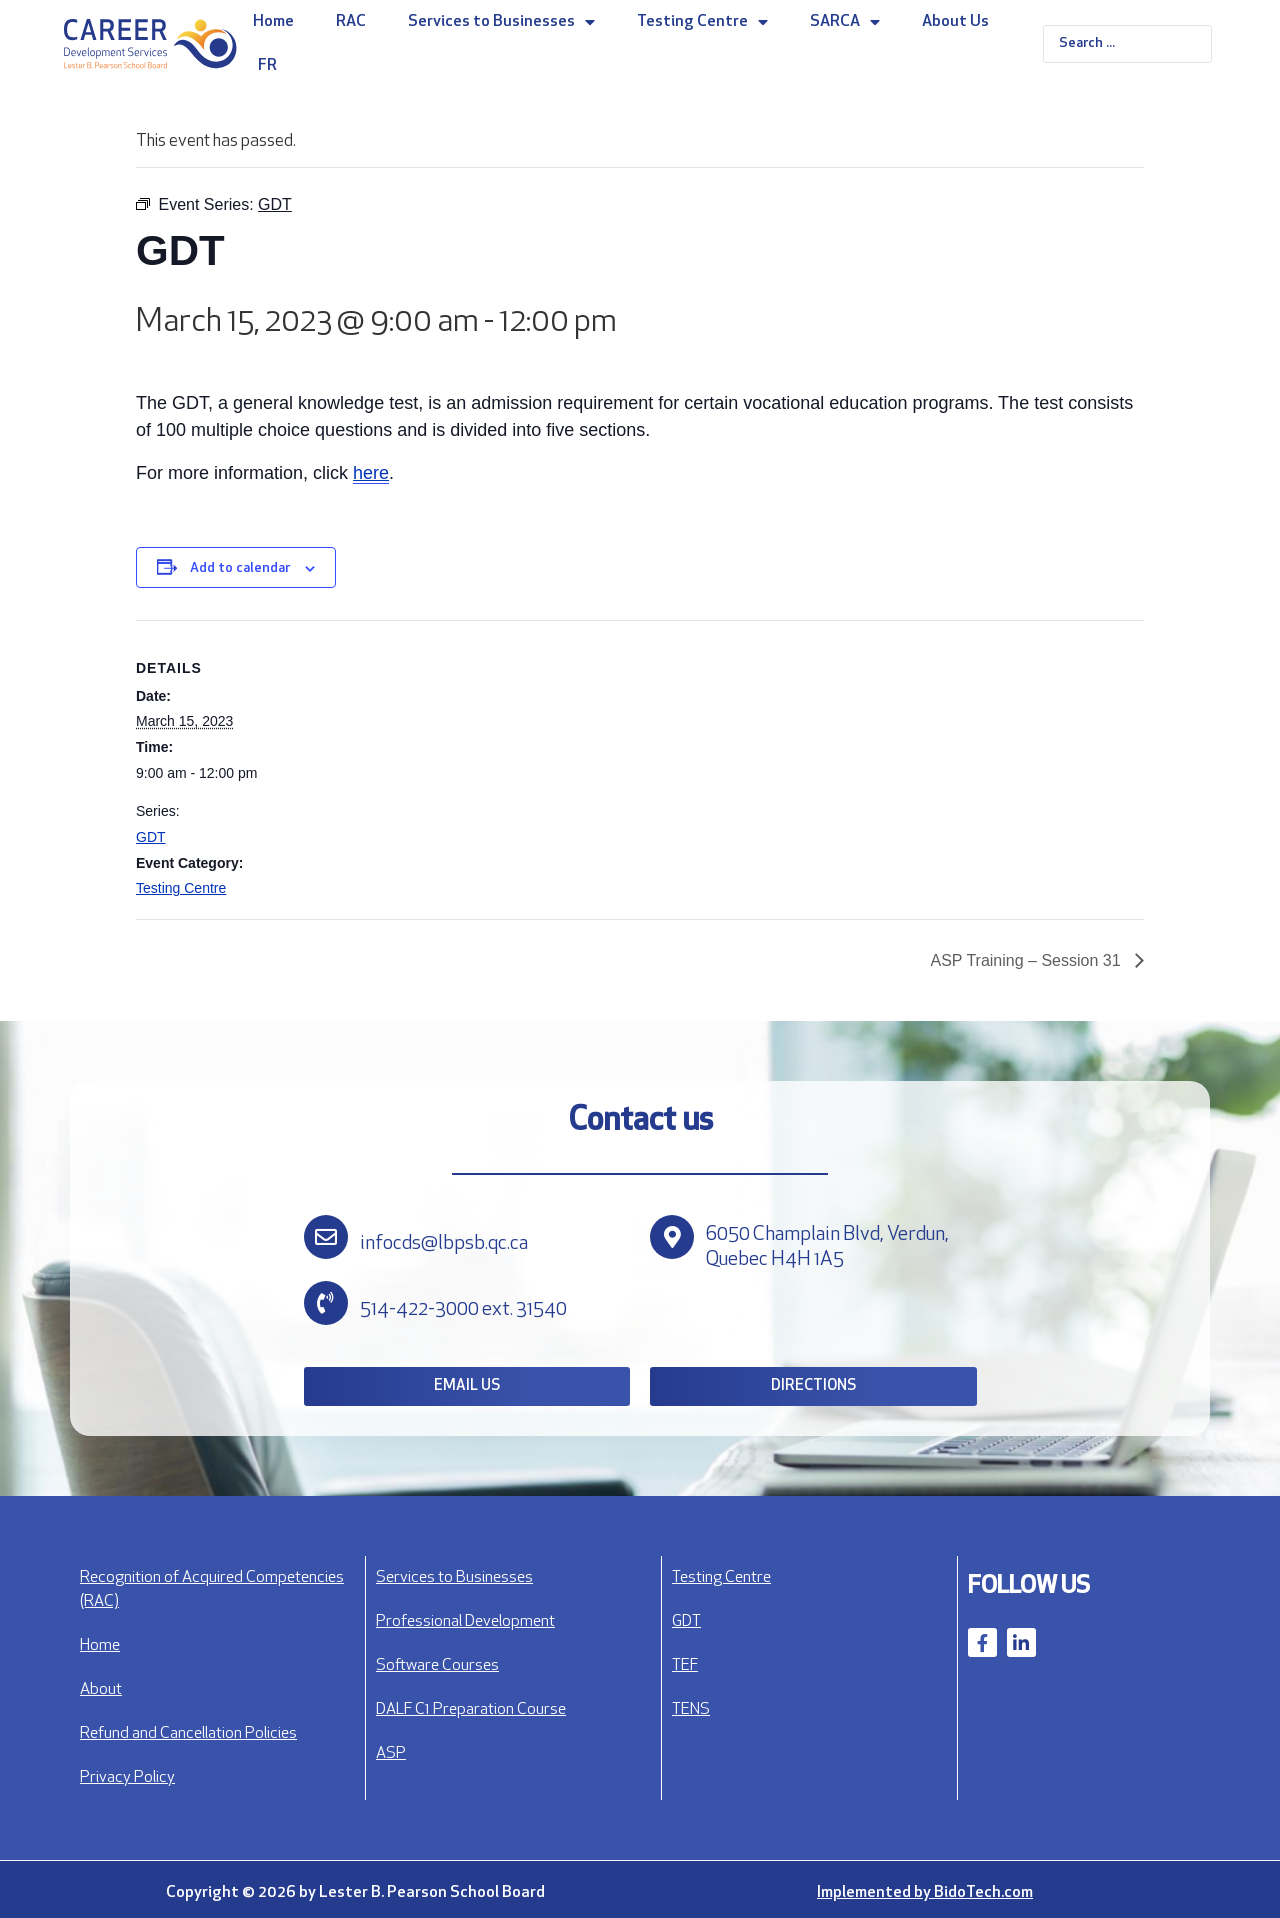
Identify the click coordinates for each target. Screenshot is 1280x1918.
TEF (685, 1666)
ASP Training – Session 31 (1028, 960)
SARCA (845, 22)
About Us (955, 22)
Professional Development (465, 1622)
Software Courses (437, 1666)
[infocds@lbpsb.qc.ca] (326, 1237)
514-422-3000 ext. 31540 (463, 1310)
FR (267, 66)
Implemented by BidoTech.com (925, 1893)
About (101, 1690)
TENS (691, 1710)
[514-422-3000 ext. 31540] (326, 1303)
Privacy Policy (127, 1778)
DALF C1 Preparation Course (471, 1710)
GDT (151, 837)
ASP (391, 1754)
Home (273, 22)
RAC (351, 22)
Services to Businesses (501, 22)
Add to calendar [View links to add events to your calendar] (240, 568)
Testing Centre (702, 22)
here (371, 473)
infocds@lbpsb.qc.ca (444, 1244)
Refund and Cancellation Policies (188, 1734)
